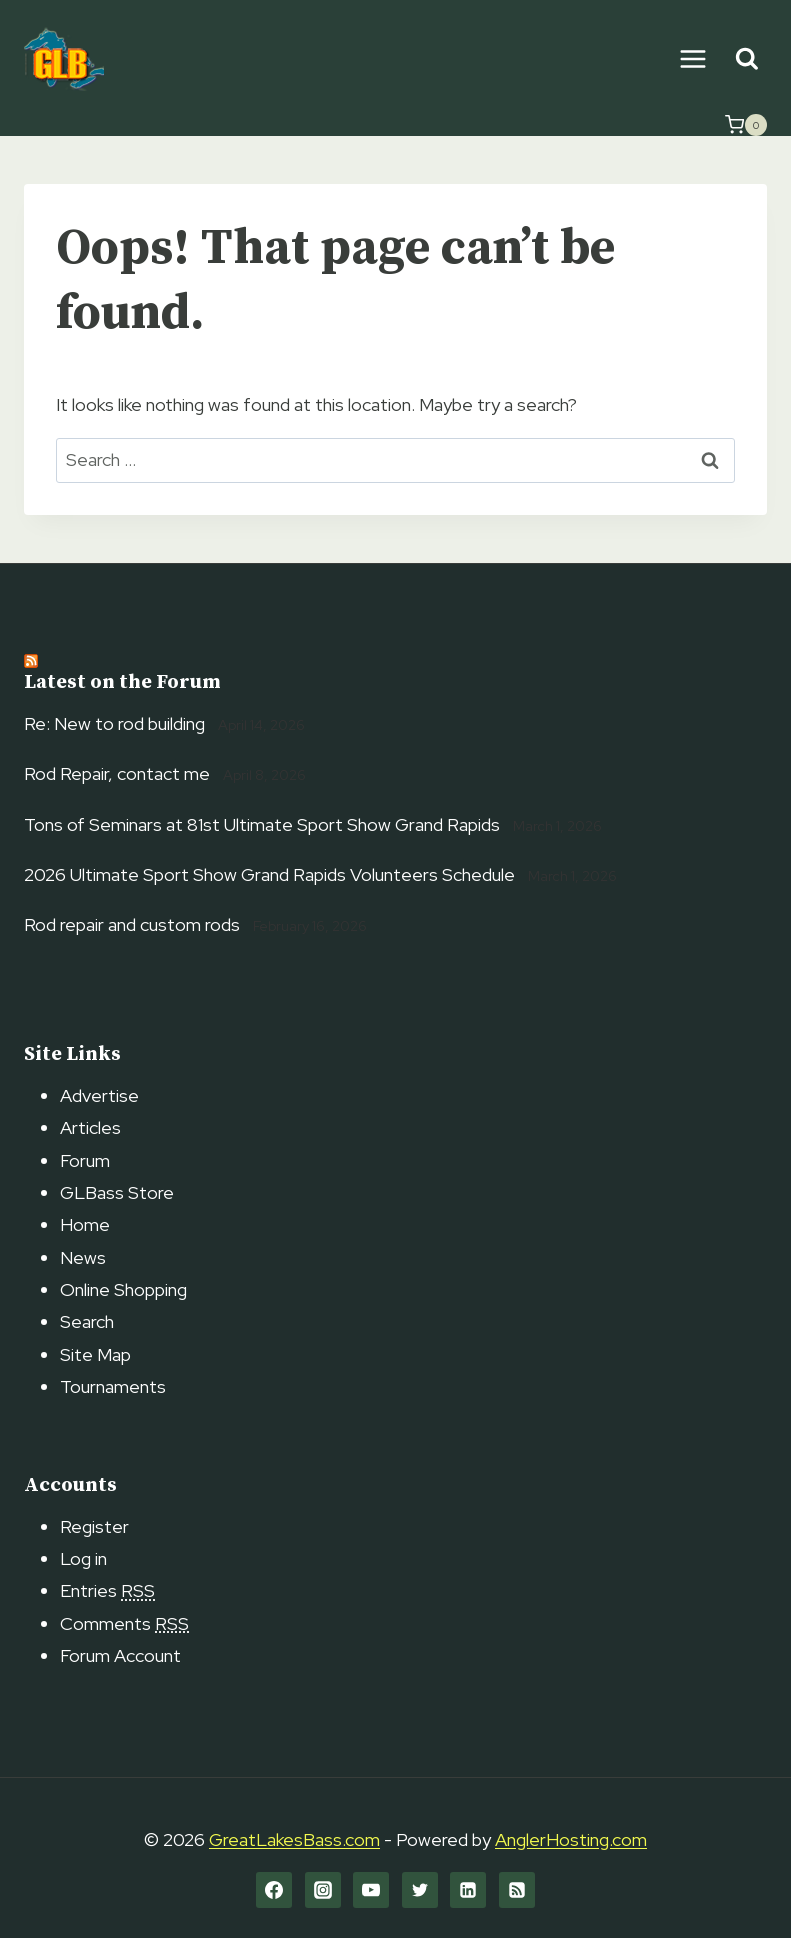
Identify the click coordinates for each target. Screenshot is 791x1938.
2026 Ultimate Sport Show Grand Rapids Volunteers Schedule (269, 874)
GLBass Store (117, 1192)
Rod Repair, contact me (117, 773)
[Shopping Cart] (746, 125)
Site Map (95, 1354)
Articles (90, 1127)
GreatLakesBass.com (294, 1839)
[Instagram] (323, 1890)
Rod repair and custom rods (132, 924)
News (83, 1257)
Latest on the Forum (122, 682)
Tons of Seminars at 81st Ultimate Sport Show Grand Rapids (262, 824)
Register (94, 1526)
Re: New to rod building (114, 723)
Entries (107, 1590)
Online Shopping (123, 1289)
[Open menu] (692, 58)
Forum (85, 1160)
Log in (83, 1558)
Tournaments (113, 1386)
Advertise (99, 1095)
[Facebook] (274, 1890)
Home (85, 1224)
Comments (124, 1623)
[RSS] (517, 1890)
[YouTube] (371, 1890)
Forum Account (120, 1655)
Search (87, 1321)
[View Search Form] (746, 59)
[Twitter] (420, 1890)
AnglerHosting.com (571, 1839)
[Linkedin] (468, 1890)
